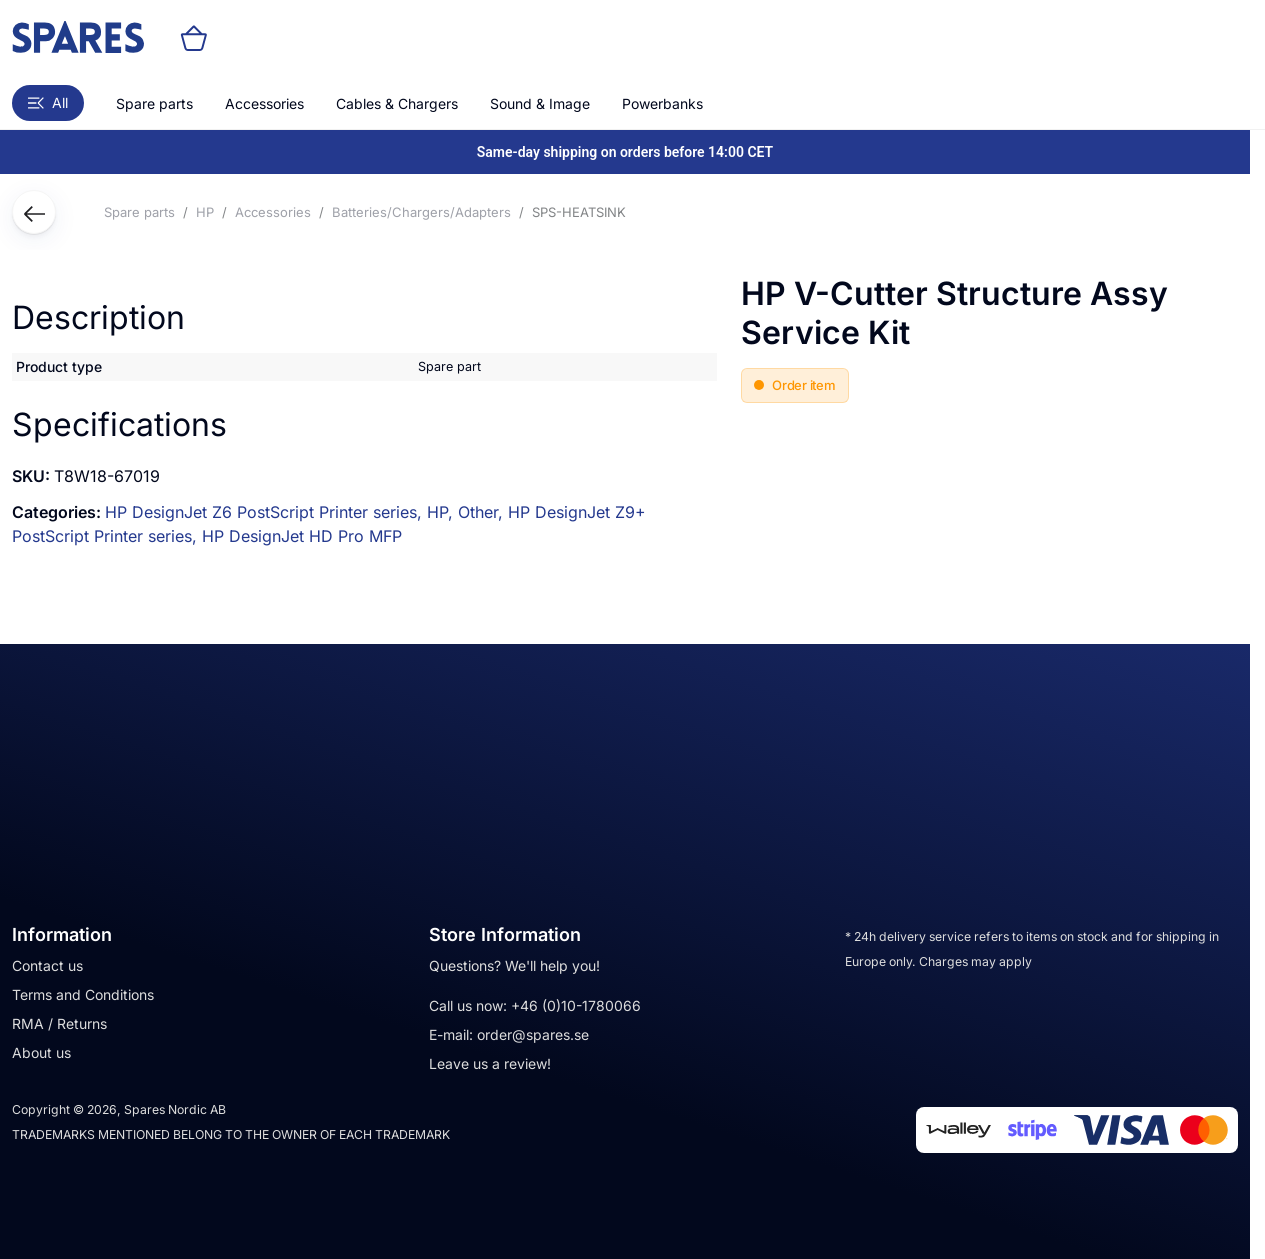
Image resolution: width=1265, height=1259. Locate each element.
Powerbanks (662, 103)
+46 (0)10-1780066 (576, 1005)
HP (205, 212)
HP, (442, 512)
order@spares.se (533, 1034)
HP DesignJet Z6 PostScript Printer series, (266, 512)
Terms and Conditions (83, 994)
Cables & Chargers (397, 103)
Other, (483, 512)
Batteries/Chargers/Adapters (421, 212)
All (48, 102)
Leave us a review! (490, 1063)
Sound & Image (540, 103)
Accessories (264, 103)
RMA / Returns (59, 1023)
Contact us (47, 965)
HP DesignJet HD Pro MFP (302, 536)
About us (41, 1052)
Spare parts (154, 103)
